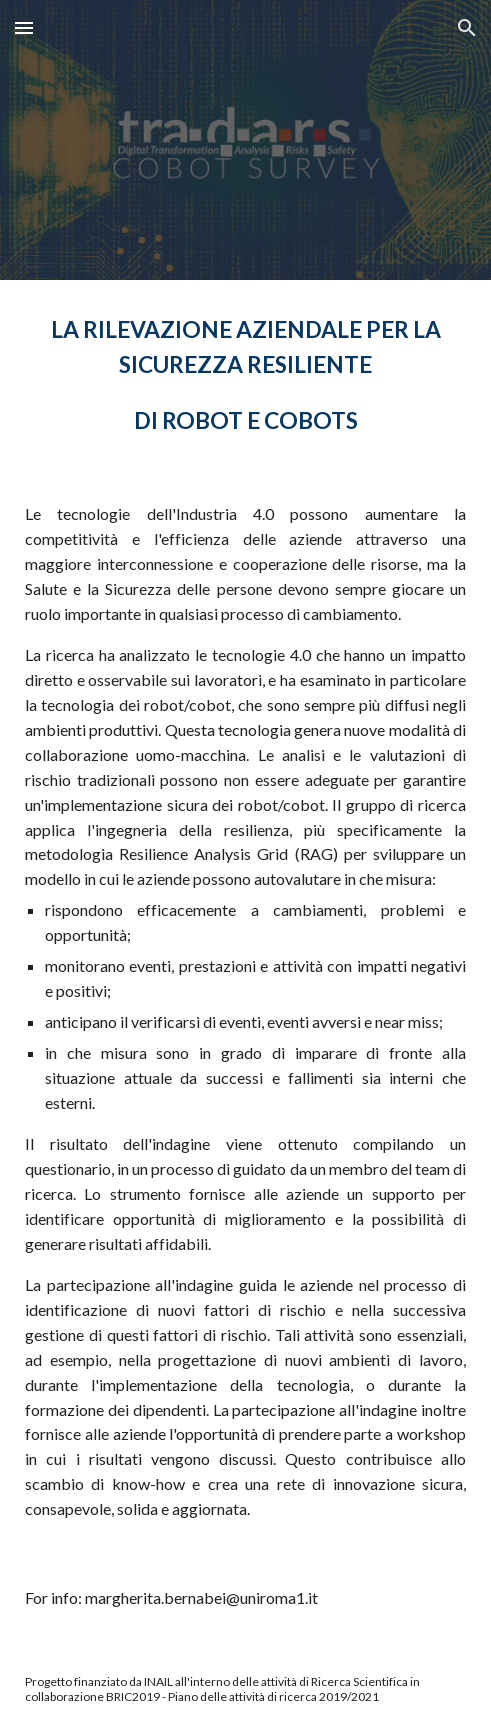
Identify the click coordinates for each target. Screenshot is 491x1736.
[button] (24, 27)
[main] (245, 375)
